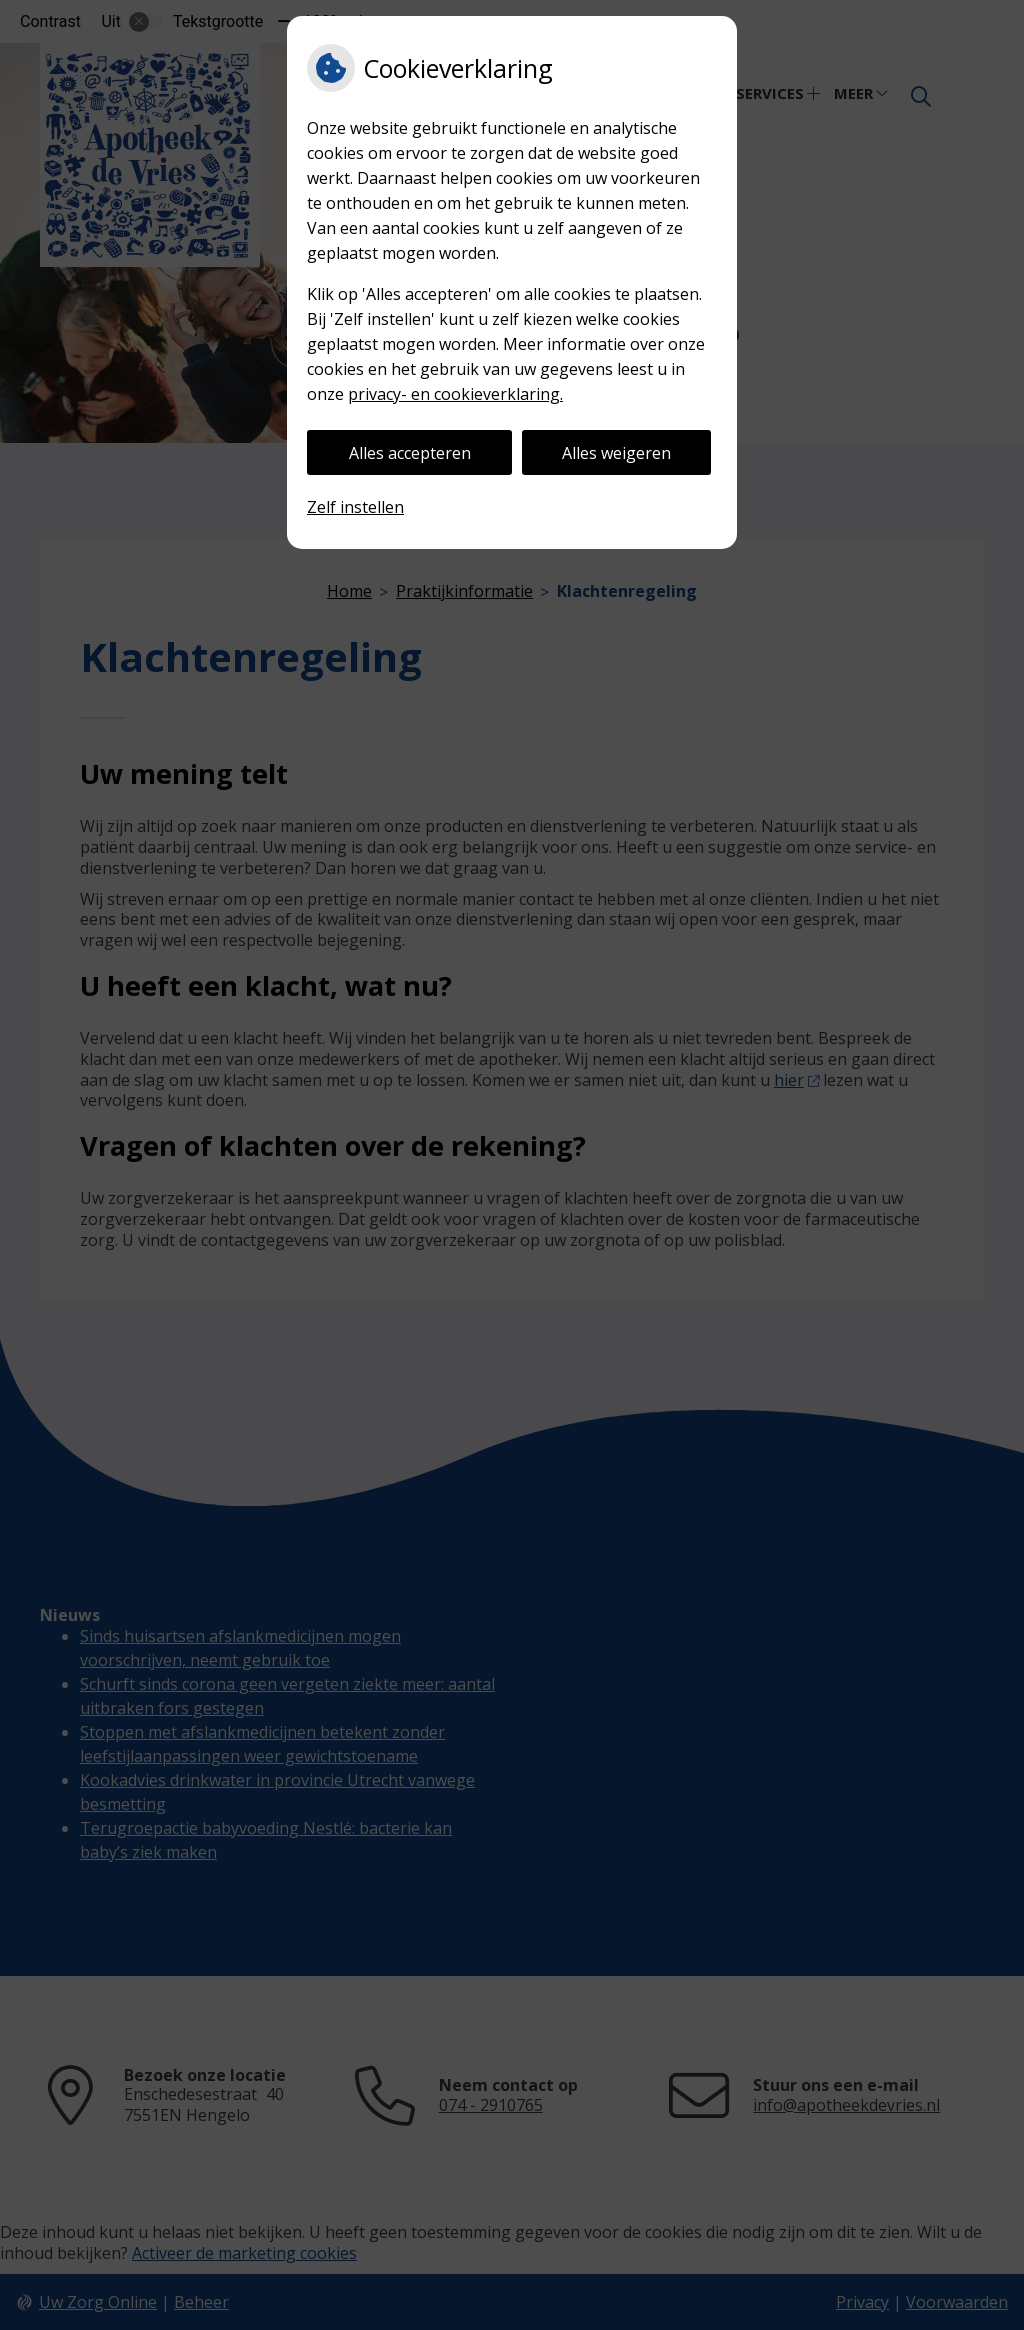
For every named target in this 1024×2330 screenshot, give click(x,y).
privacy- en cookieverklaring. (455, 394)
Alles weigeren (616, 453)
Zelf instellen (355, 507)
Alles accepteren (410, 453)
